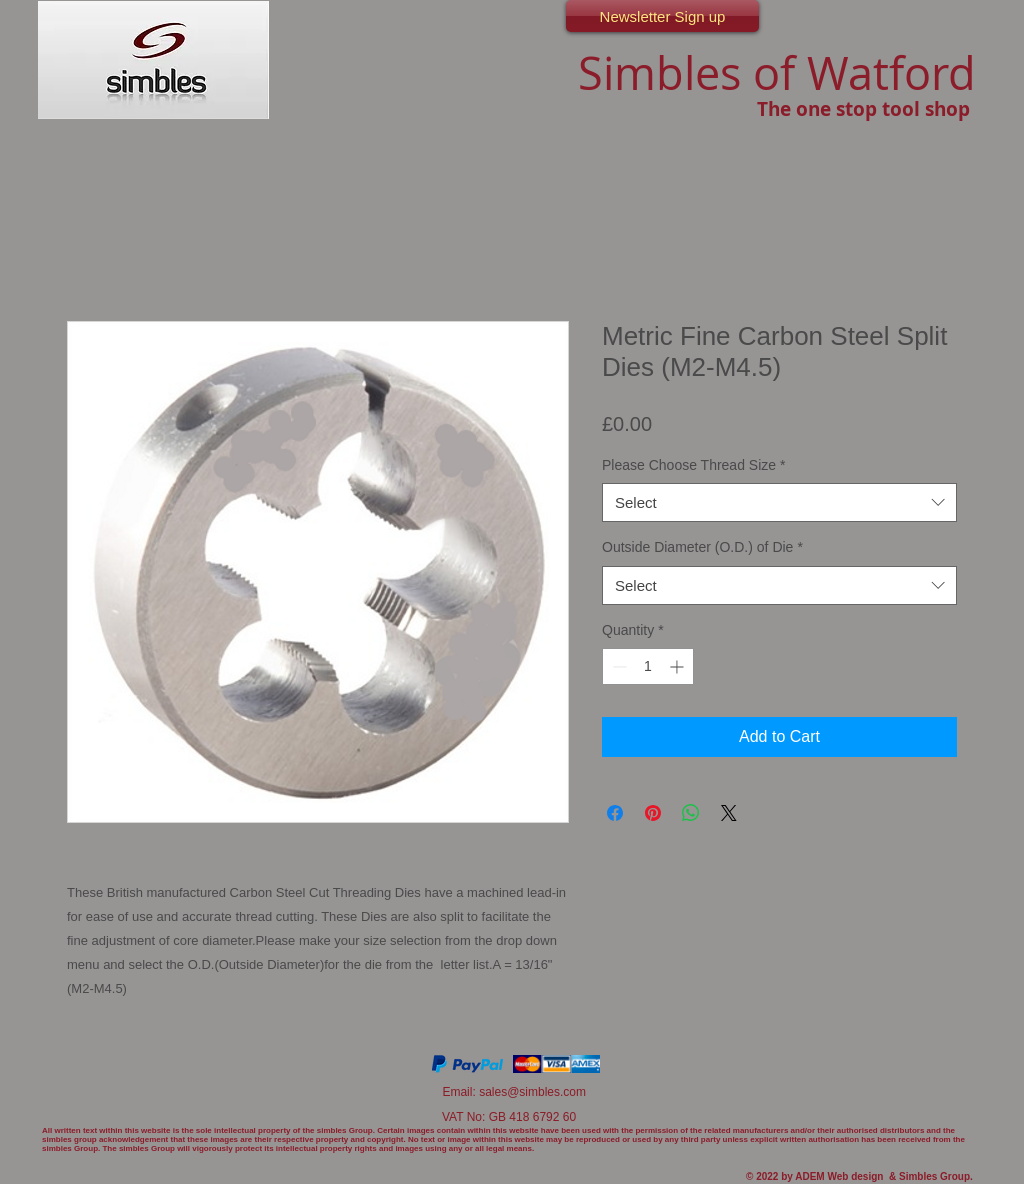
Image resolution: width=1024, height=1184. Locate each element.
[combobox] (779, 502)
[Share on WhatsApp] (691, 813)
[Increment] (678, 666)
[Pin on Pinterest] (653, 813)
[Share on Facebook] (615, 813)
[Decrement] (617, 666)
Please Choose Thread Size (694, 465)
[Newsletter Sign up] (662, 16)
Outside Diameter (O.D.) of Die (702, 547)
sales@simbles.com (532, 1092)
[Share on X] (729, 813)
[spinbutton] (648, 666)
